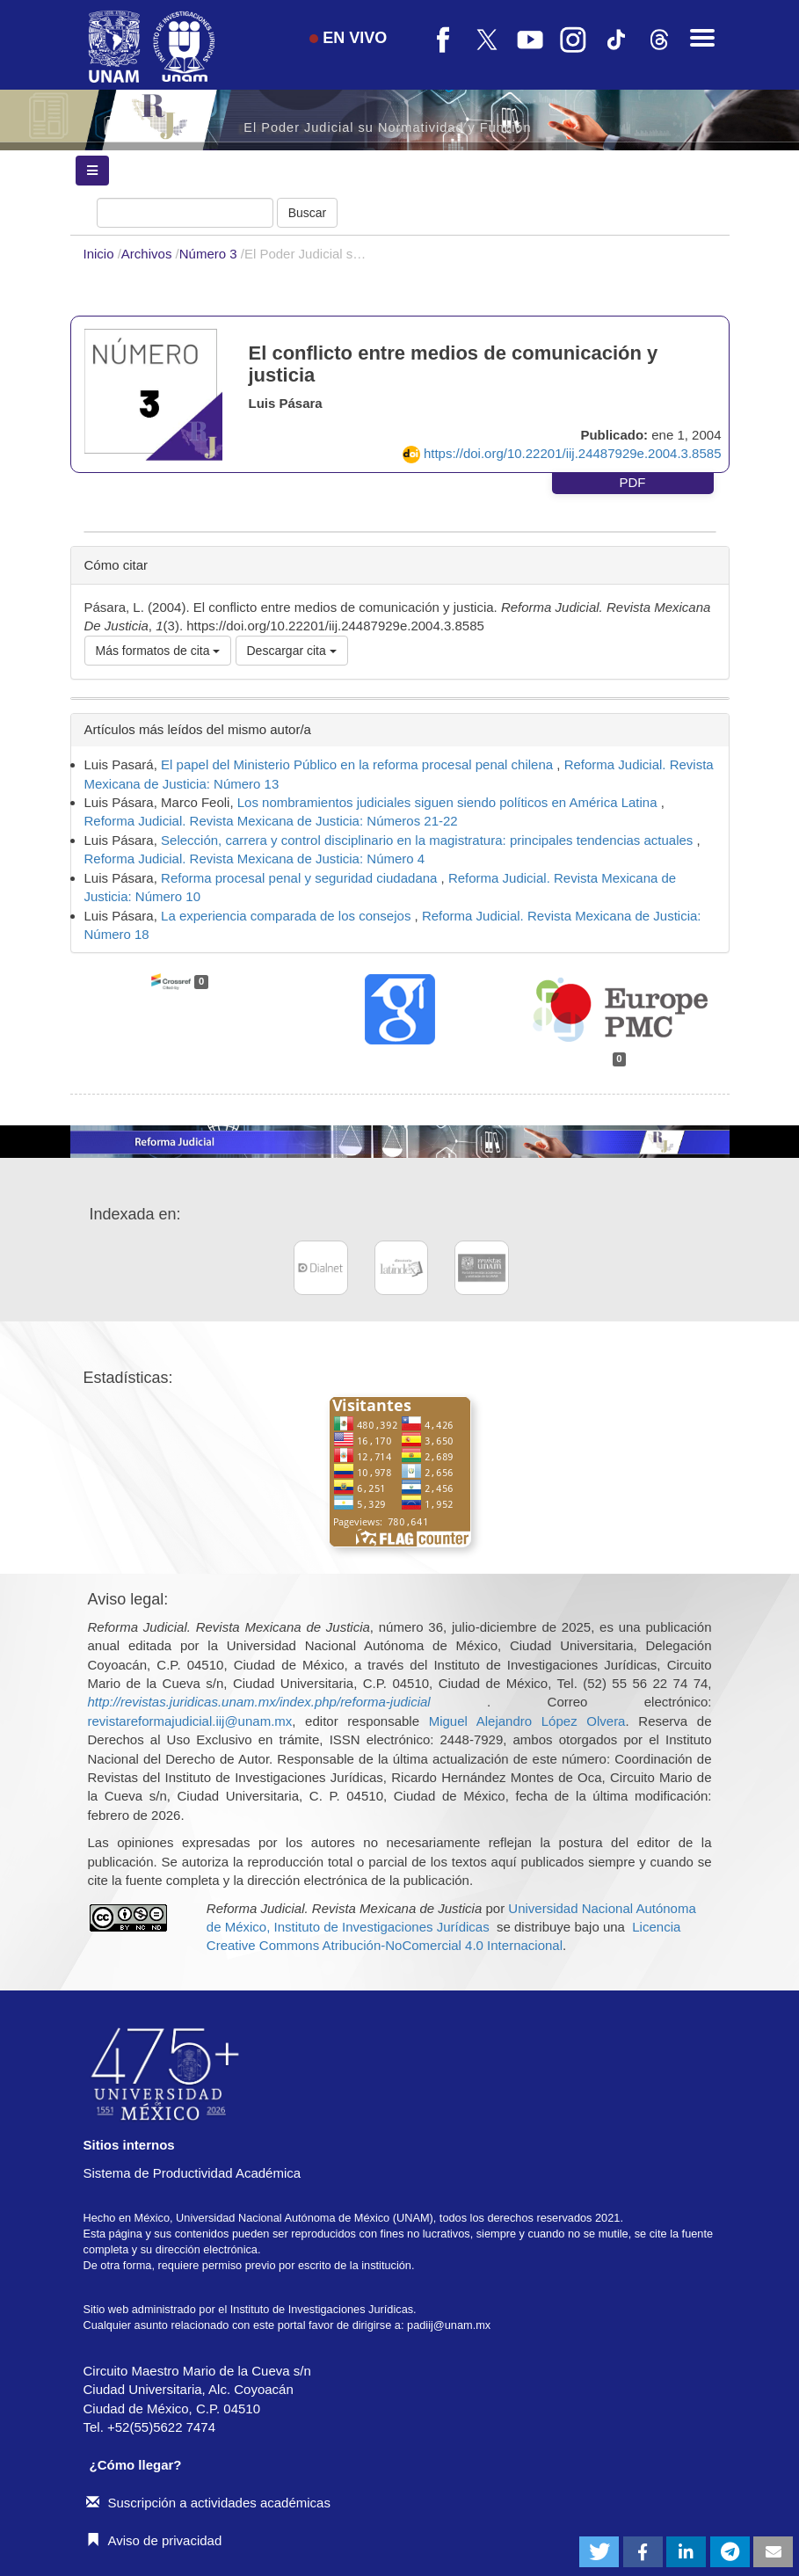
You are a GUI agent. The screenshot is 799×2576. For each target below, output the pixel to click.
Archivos (148, 253)
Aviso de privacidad (154, 2540)
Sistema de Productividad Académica (192, 2172)
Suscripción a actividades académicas (208, 2502)
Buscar (307, 213)
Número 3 (210, 253)
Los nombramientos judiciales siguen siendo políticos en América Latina (449, 802)
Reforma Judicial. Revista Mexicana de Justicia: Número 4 (254, 858)
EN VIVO (348, 38)
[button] (599, 2551)
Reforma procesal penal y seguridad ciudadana (301, 877)
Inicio (101, 253)
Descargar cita (292, 651)
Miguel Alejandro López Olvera (527, 1721)
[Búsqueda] (185, 213)
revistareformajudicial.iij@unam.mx (190, 1721)
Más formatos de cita (158, 651)
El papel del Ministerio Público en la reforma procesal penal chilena (358, 764)
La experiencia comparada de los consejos (288, 915)
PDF (633, 482)
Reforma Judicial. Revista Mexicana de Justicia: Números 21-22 (271, 820)
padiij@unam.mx (448, 2325)
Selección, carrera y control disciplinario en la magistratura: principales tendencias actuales (428, 840)
